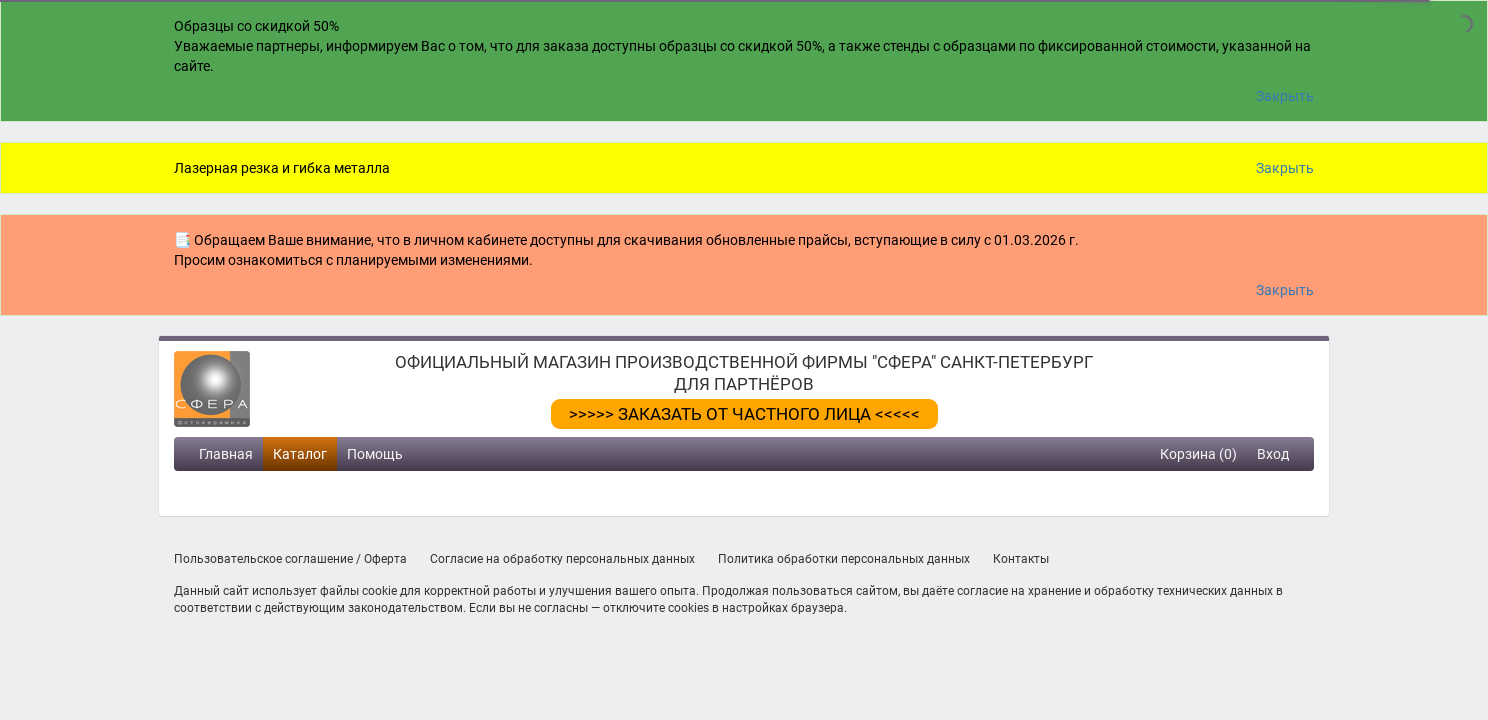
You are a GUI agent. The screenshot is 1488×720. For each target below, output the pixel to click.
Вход (1273, 454)
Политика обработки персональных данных (844, 559)
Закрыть (1285, 96)
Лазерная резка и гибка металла (282, 168)
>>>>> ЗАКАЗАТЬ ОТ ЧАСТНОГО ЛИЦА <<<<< (744, 414)
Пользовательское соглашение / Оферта (290, 559)
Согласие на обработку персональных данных (562, 559)
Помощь (375, 454)
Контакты (1021, 559)
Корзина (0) (1198, 454)
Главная (226, 454)
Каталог (300, 454)
